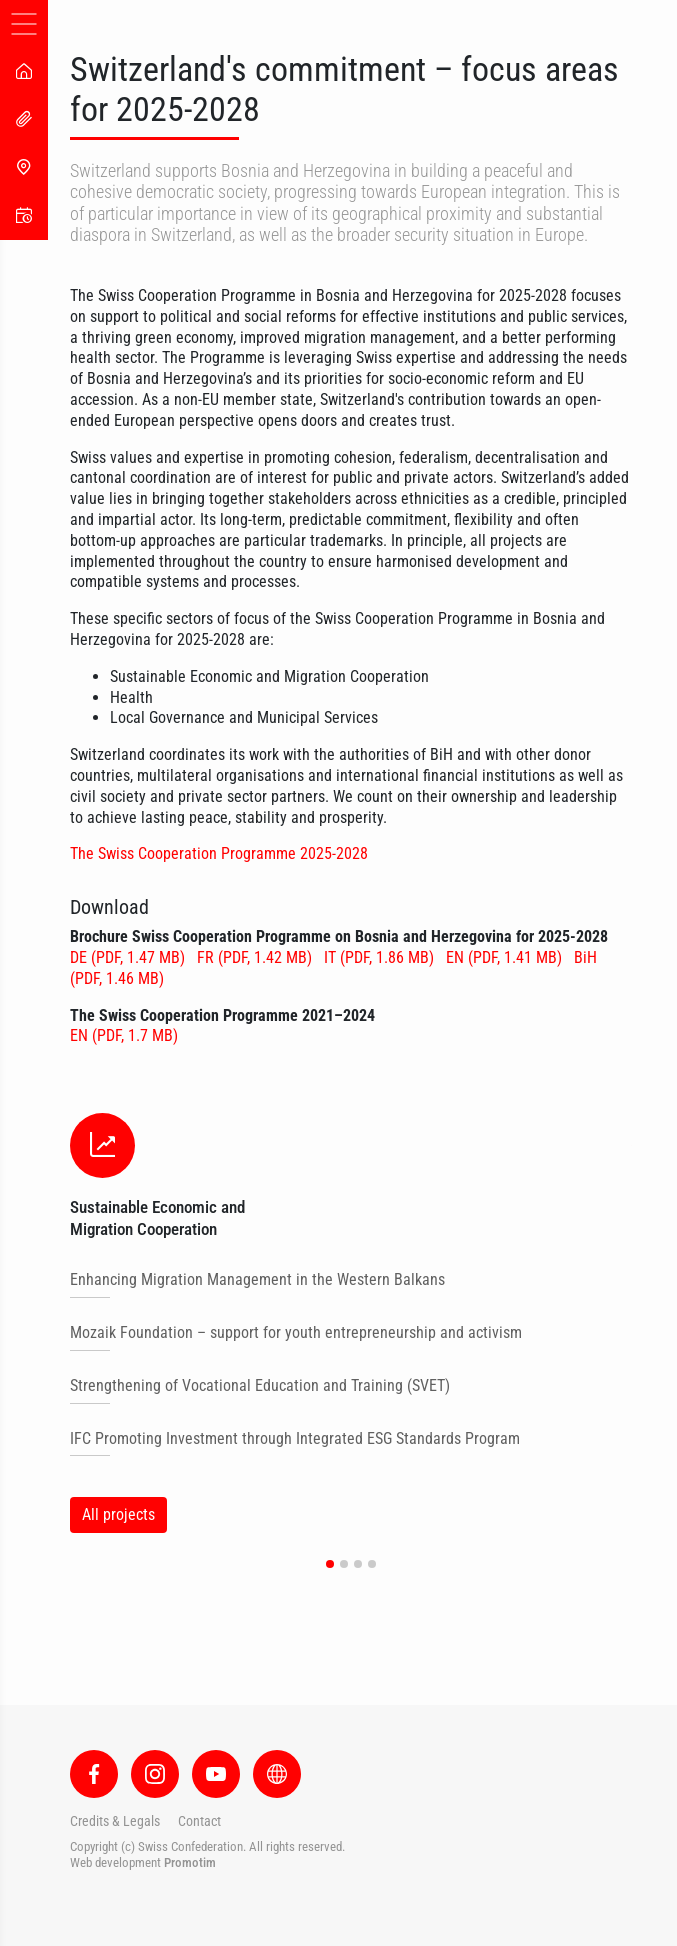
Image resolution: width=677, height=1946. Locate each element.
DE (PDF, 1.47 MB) (129, 957)
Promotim (190, 1862)
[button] (330, 1564)
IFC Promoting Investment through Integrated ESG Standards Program (295, 1438)
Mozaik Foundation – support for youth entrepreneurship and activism (296, 1332)
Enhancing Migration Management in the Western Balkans (257, 1279)
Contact (199, 1821)
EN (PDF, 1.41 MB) (506, 957)
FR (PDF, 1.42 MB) (256, 957)
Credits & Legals (115, 1821)
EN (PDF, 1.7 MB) (124, 1035)
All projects (118, 1514)
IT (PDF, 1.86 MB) (381, 957)
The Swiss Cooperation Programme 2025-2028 (219, 853)
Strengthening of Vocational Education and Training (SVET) (260, 1385)
